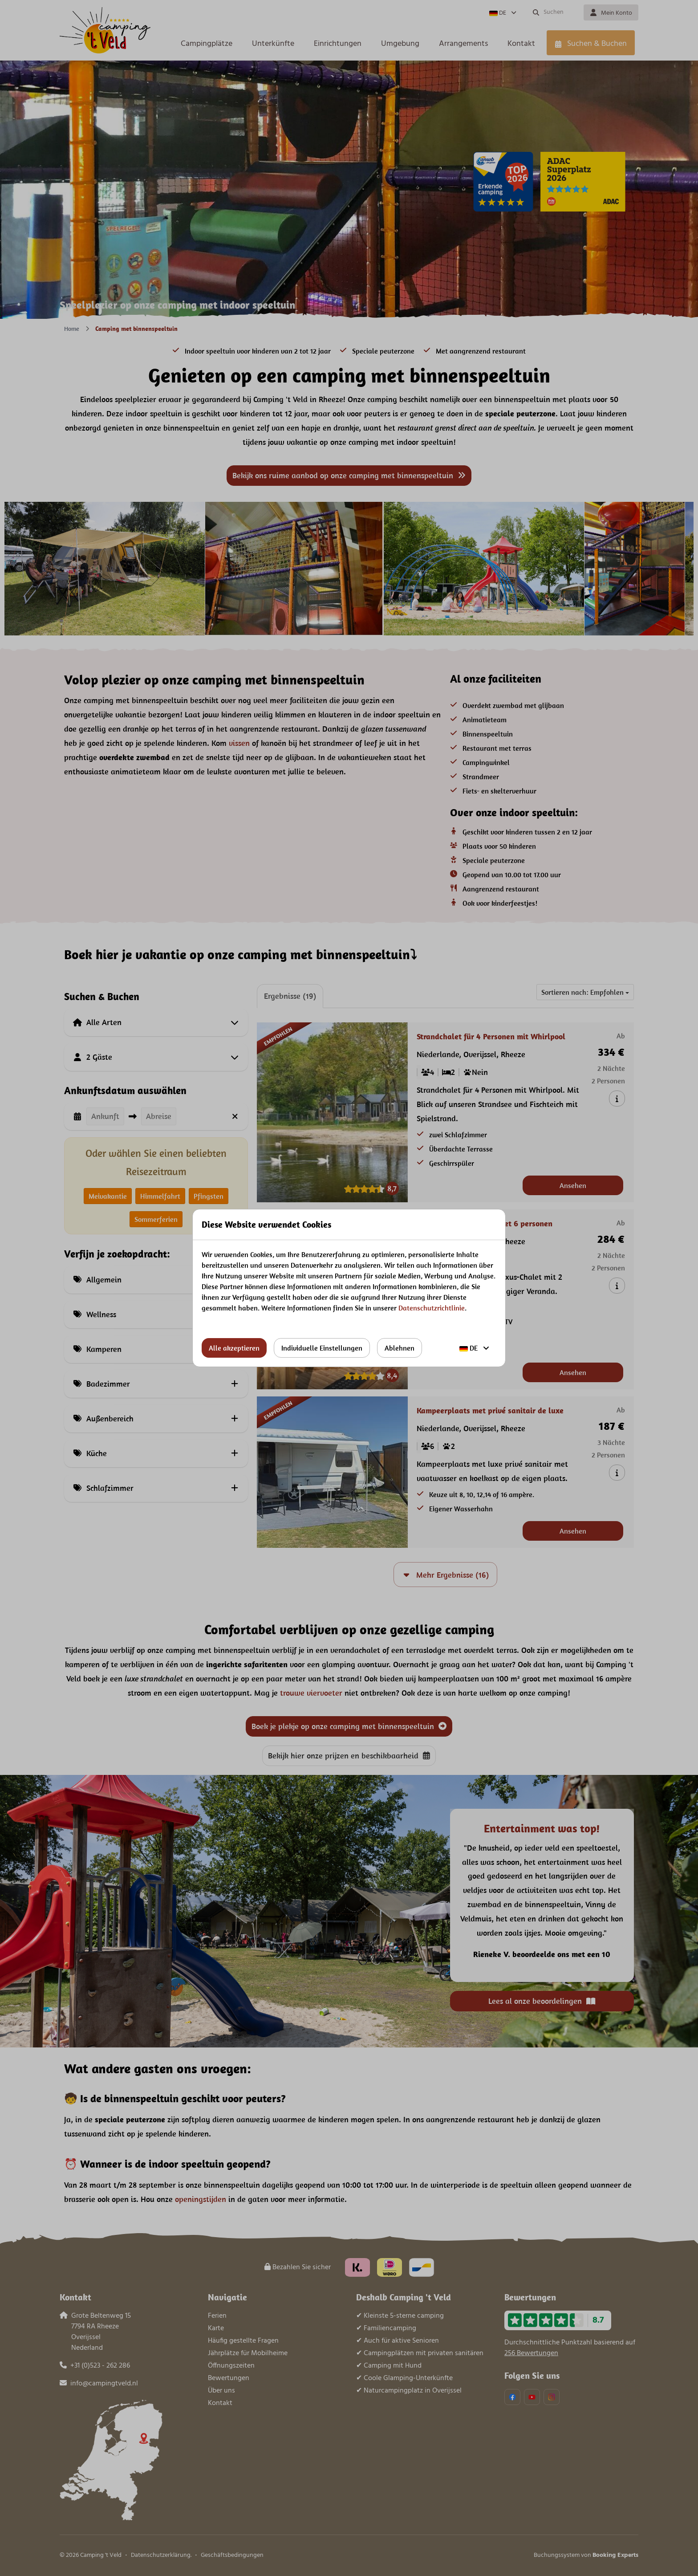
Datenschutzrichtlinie (431, 1307)
